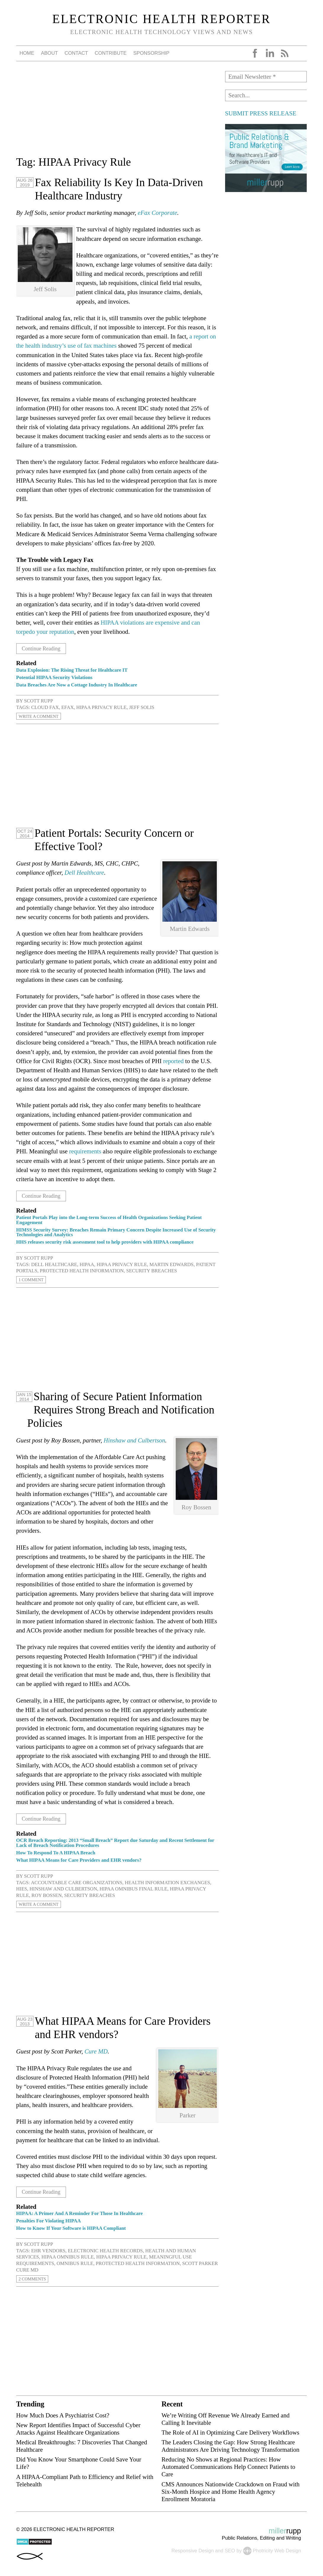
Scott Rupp (38, 701)
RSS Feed (284, 53)
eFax (67, 707)
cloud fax (45, 707)
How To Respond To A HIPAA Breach (55, 1853)
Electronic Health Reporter (161, 19)
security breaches (151, 1271)
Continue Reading (44, 648)
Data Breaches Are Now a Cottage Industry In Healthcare (76, 685)
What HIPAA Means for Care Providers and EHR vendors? (79, 1860)
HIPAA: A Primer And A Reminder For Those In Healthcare (79, 2213)
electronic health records (105, 2250)
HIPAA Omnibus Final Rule (133, 1889)
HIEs (21, 1889)
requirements (85, 1151)
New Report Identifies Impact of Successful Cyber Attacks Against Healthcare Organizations (78, 2429)
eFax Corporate (157, 212)
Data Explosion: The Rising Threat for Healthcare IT (72, 670)
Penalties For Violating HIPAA (48, 2221)
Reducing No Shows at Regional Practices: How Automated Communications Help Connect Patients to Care (228, 2466)
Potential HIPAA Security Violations (54, 677)
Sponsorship (151, 53)
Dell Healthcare (84, 872)
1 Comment (33, 1279)
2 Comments (35, 2279)
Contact (76, 53)
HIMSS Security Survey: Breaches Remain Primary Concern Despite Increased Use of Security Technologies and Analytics (116, 1232)
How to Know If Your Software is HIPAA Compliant (71, 2228)
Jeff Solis (141, 707)
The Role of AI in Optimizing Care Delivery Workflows (230, 2432)
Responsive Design (192, 2551)
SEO (230, 2551)
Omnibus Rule (74, 2263)
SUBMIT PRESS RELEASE (260, 113)
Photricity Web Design (277, 2551)
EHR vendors (48, 2250)
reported (173, 1061)
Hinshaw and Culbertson (134, 1440)
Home (27, 53)
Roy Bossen (46, 1895)
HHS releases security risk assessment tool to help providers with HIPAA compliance (105, 1242)
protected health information (82, 1271)
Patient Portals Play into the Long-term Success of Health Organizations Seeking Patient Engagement (109, 1220)
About (49, 53)
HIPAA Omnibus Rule (67, 2257)
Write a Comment (42, 716)
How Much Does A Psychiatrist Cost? (62, 2415)
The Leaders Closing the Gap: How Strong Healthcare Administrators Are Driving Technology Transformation (230, 2446)
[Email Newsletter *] (266, 76)
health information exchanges (167, 1882)
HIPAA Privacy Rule (101, 707)
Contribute (111, 53)
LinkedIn (269, 53)
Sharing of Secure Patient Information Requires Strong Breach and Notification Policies (120, 1409)
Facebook (254, 53)
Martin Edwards (171, 1264)
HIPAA (87, 1264)
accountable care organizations (76, 1882)
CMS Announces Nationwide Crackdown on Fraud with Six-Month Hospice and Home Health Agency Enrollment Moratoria (231, 2491)
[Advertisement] (117, 112)
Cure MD (96, 2051)
